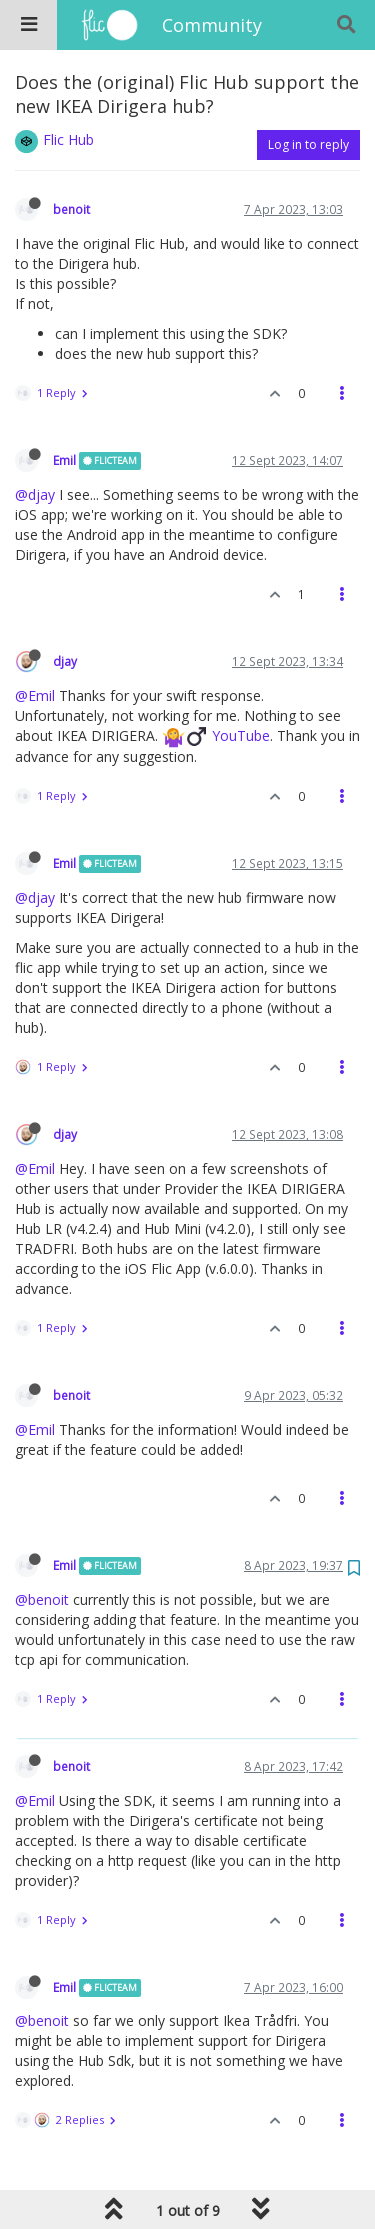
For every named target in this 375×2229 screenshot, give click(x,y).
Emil (64, 460)
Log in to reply (308, 144)
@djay (35, 494)
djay (65, 661)
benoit (71, 209)
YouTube (241, 735)
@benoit (42, 1599)
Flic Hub (68, 139)
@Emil (35, 695)
